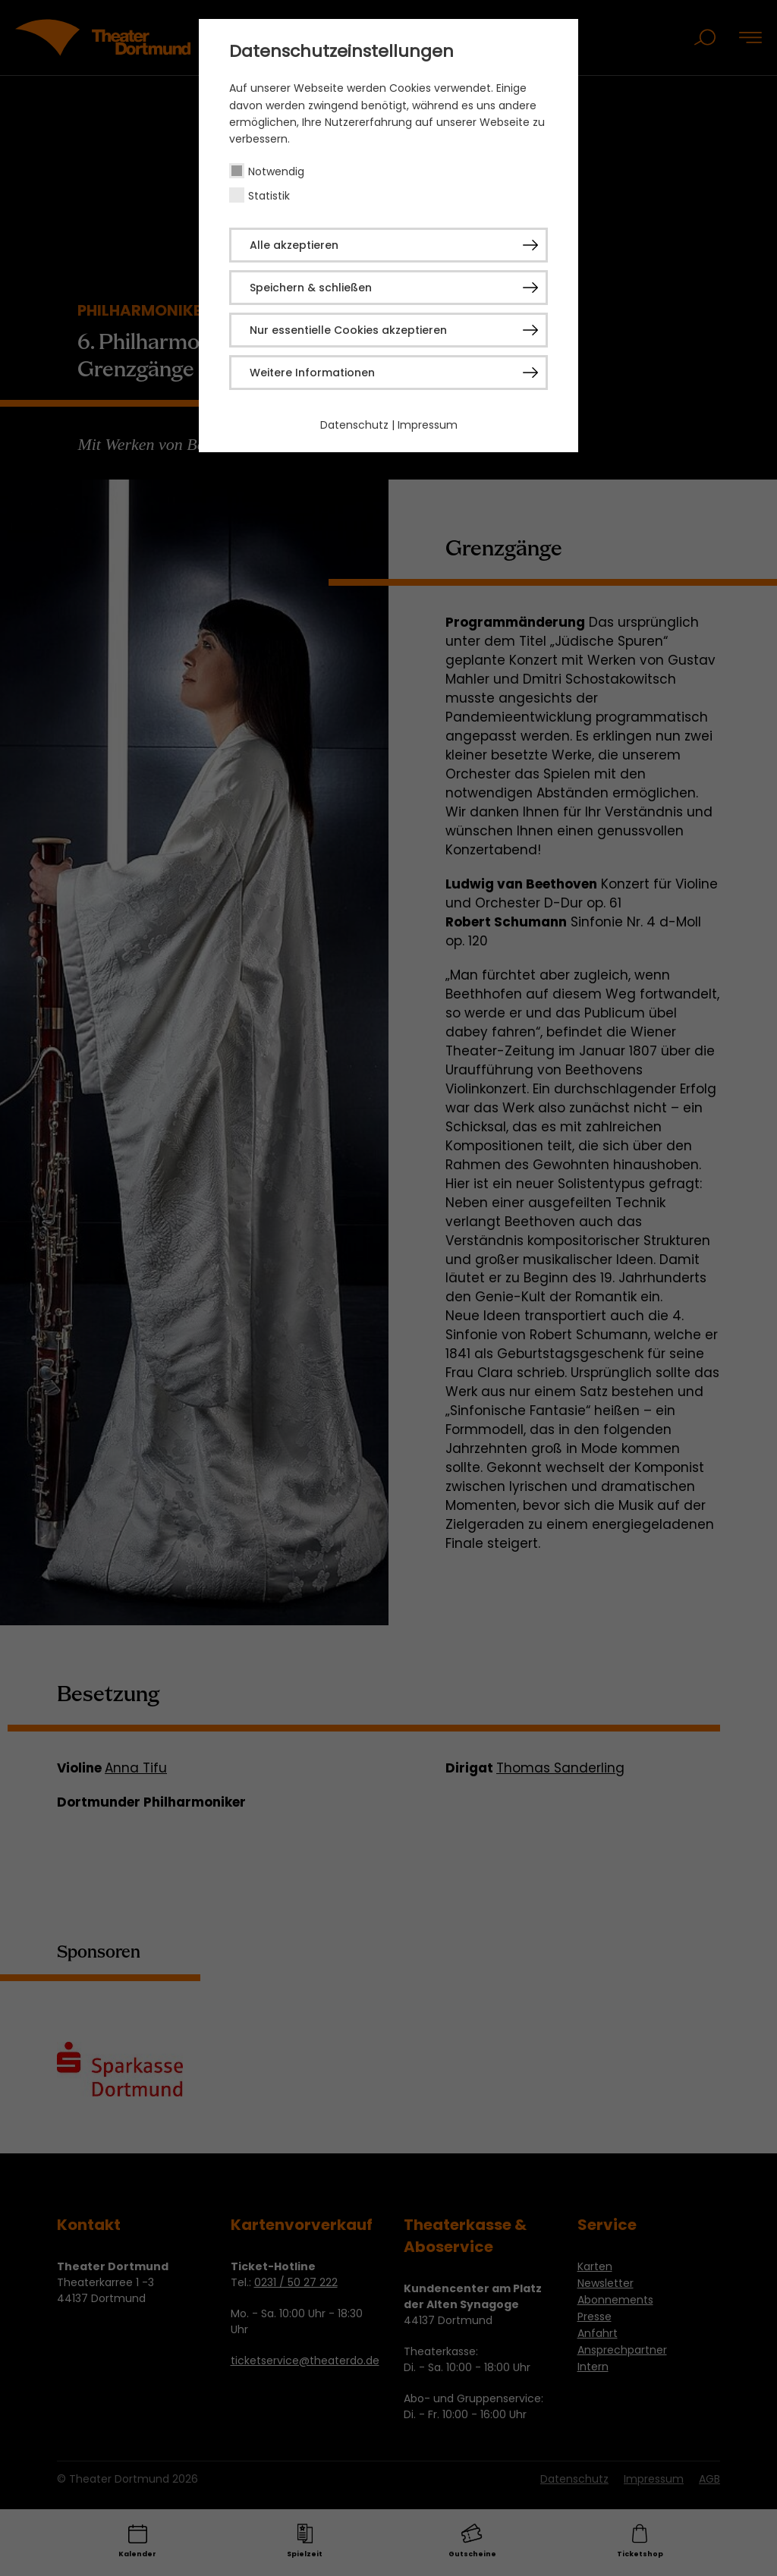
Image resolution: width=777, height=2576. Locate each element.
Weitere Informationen (312, 372)
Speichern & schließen (311, 287)
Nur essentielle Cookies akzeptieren (348, 330)
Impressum (428, 424)
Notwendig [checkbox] (276, 171)
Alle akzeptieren (294, 245)
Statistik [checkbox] (269, 195)
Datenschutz (354, 424)
